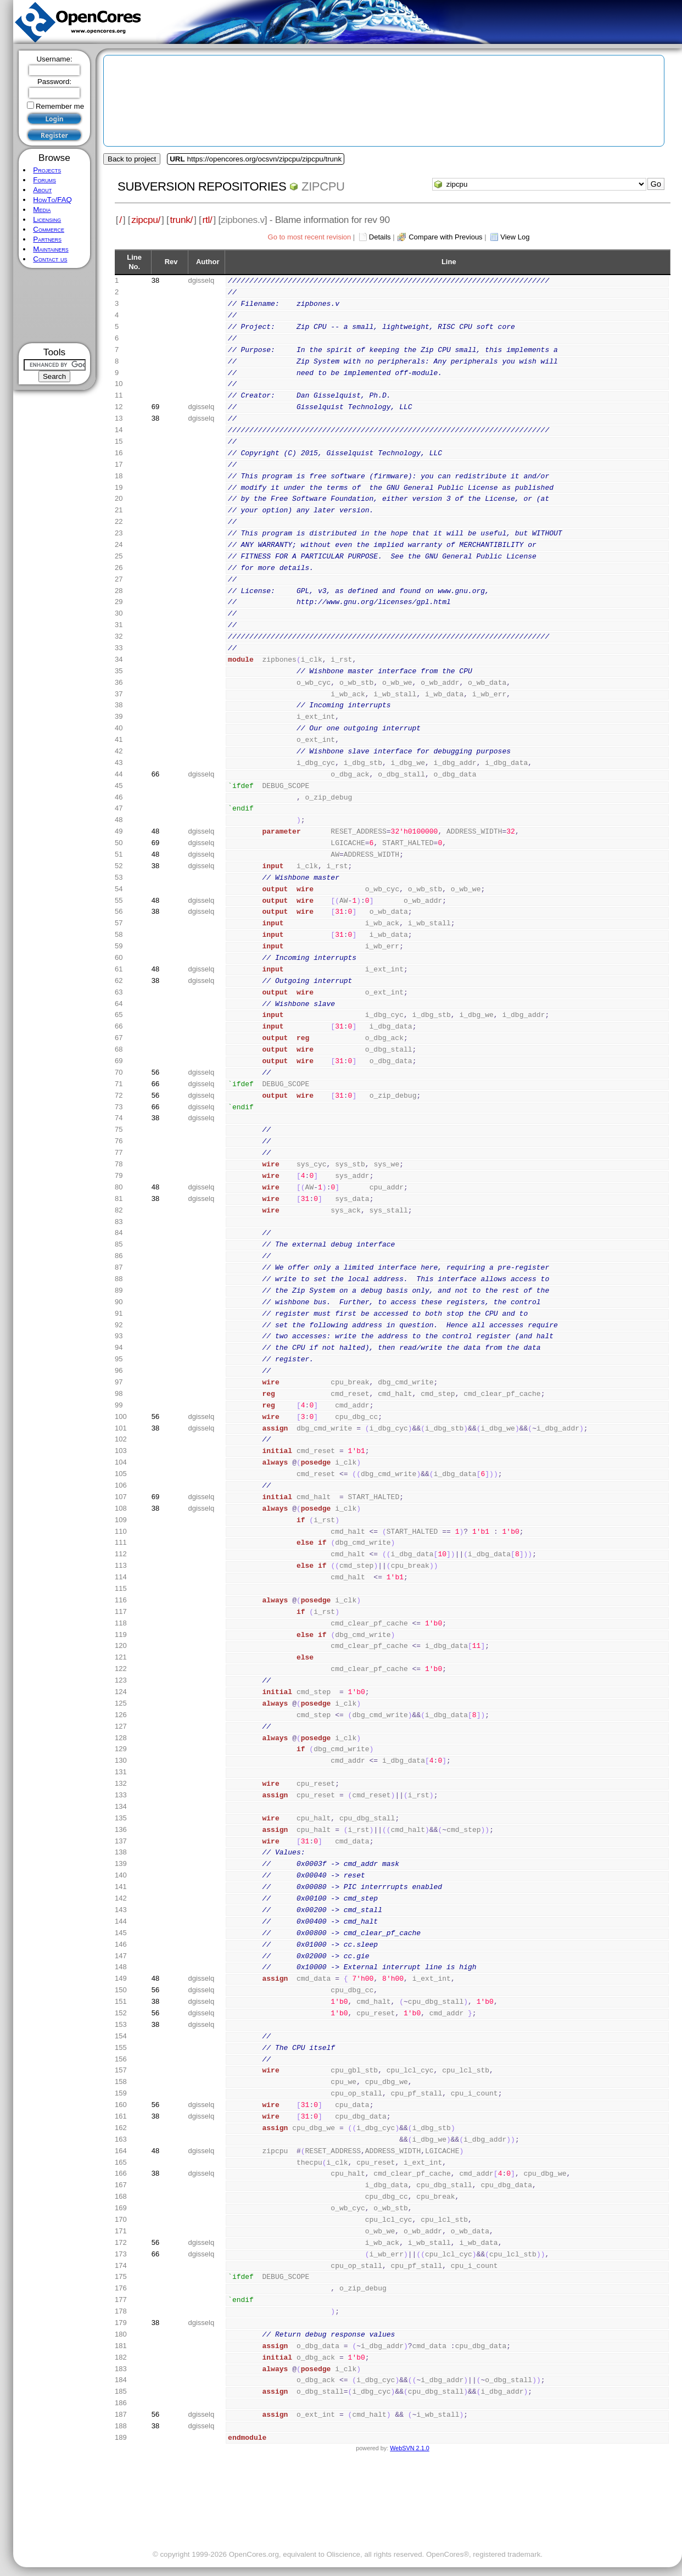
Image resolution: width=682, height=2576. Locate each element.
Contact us (50, 259)
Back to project (132, 159)
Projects (47, 170)
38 (155, 280)
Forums (44, 180)
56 (155, 1072)
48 (155, 831)
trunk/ (181, 219)
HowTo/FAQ (52, 199)
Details (380, 237)
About (42, 190)
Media (42, 209)
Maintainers (50, 249)
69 (155, 407)
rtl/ (208, 219)
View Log (514, 237)
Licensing (47, 219)
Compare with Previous (445, 237)
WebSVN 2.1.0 (409, 2448)
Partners (47, 239)
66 (155, 774)
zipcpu (323, 186)
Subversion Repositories (202, 186)
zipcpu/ (145, 219)
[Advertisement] (54, 305)
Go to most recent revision (309, 237)
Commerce (48, 229)
